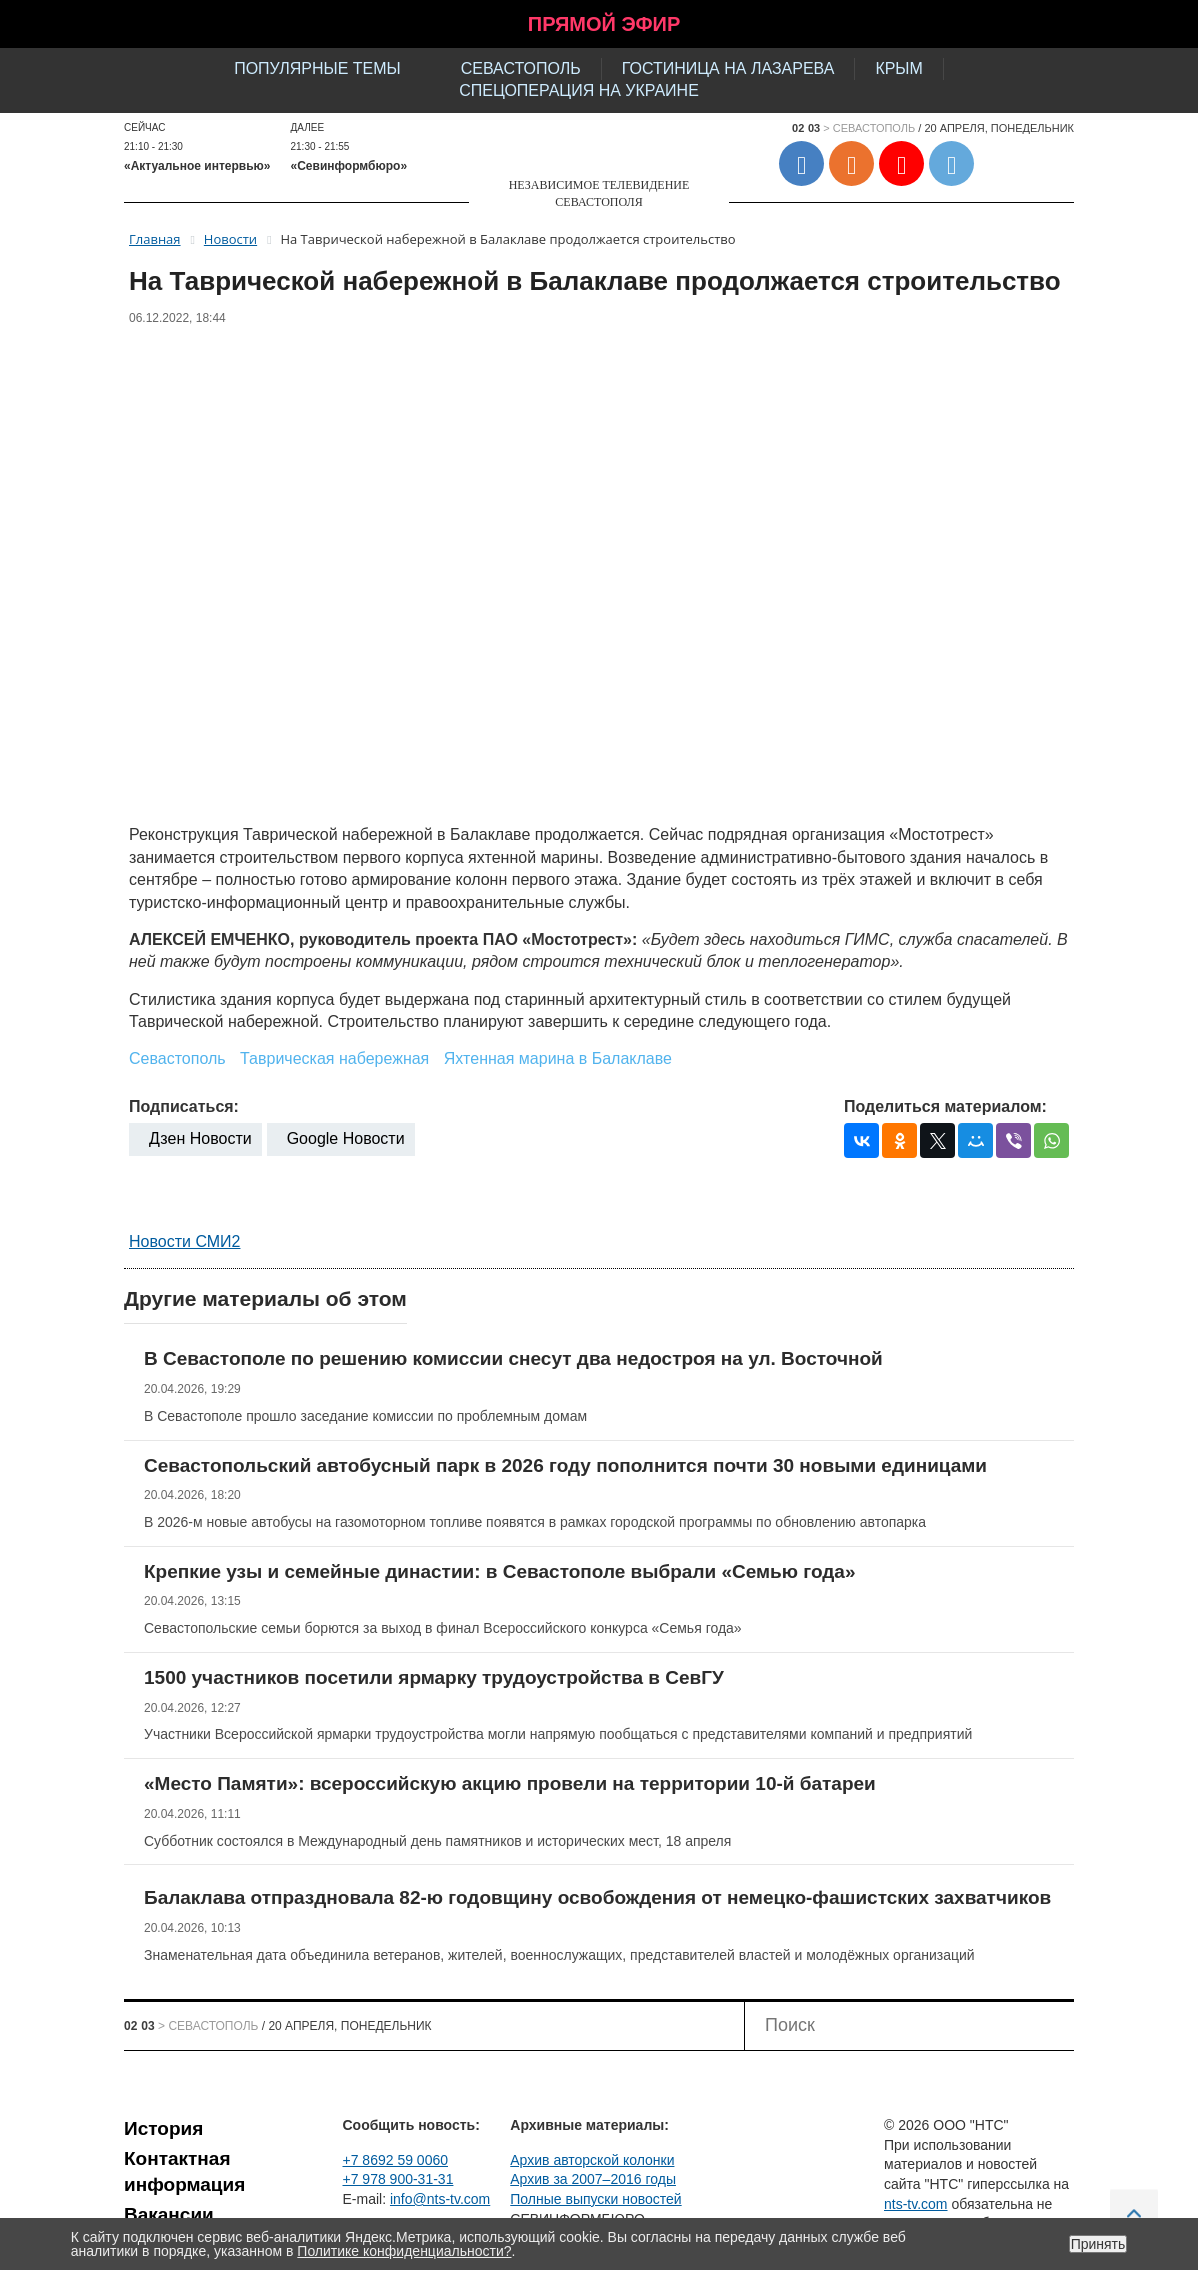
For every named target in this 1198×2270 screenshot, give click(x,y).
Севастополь (521, 68)
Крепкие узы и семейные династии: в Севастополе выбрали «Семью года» (500, 1571)
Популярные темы (317, 68)
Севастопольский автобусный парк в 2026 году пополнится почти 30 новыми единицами (565, 1465)
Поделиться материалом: (945, 1106)
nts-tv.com (916, 2204)
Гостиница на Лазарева (728, 68)
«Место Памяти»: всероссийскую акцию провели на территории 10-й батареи (510, 1783)
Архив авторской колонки (592, 2160)
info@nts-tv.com (440, 2199)
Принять (1098, 2244)
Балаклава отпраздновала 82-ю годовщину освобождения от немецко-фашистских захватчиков (597, 1897)
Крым (898, 68)
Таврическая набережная (334, 1058)
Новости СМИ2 (184, 1241)
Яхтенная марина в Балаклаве (558, 1058)
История (163, 2128)
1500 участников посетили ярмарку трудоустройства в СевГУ (434, 1677)
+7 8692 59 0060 (396, 2160)
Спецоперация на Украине (579, 90)
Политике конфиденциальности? (404, 2251)
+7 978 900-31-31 (398, 2179)
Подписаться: (184, 1106)
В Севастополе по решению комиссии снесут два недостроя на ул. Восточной (513, 1358)
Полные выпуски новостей (595, 2199)
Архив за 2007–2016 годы (593, 2179)
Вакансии (169, 2214)
